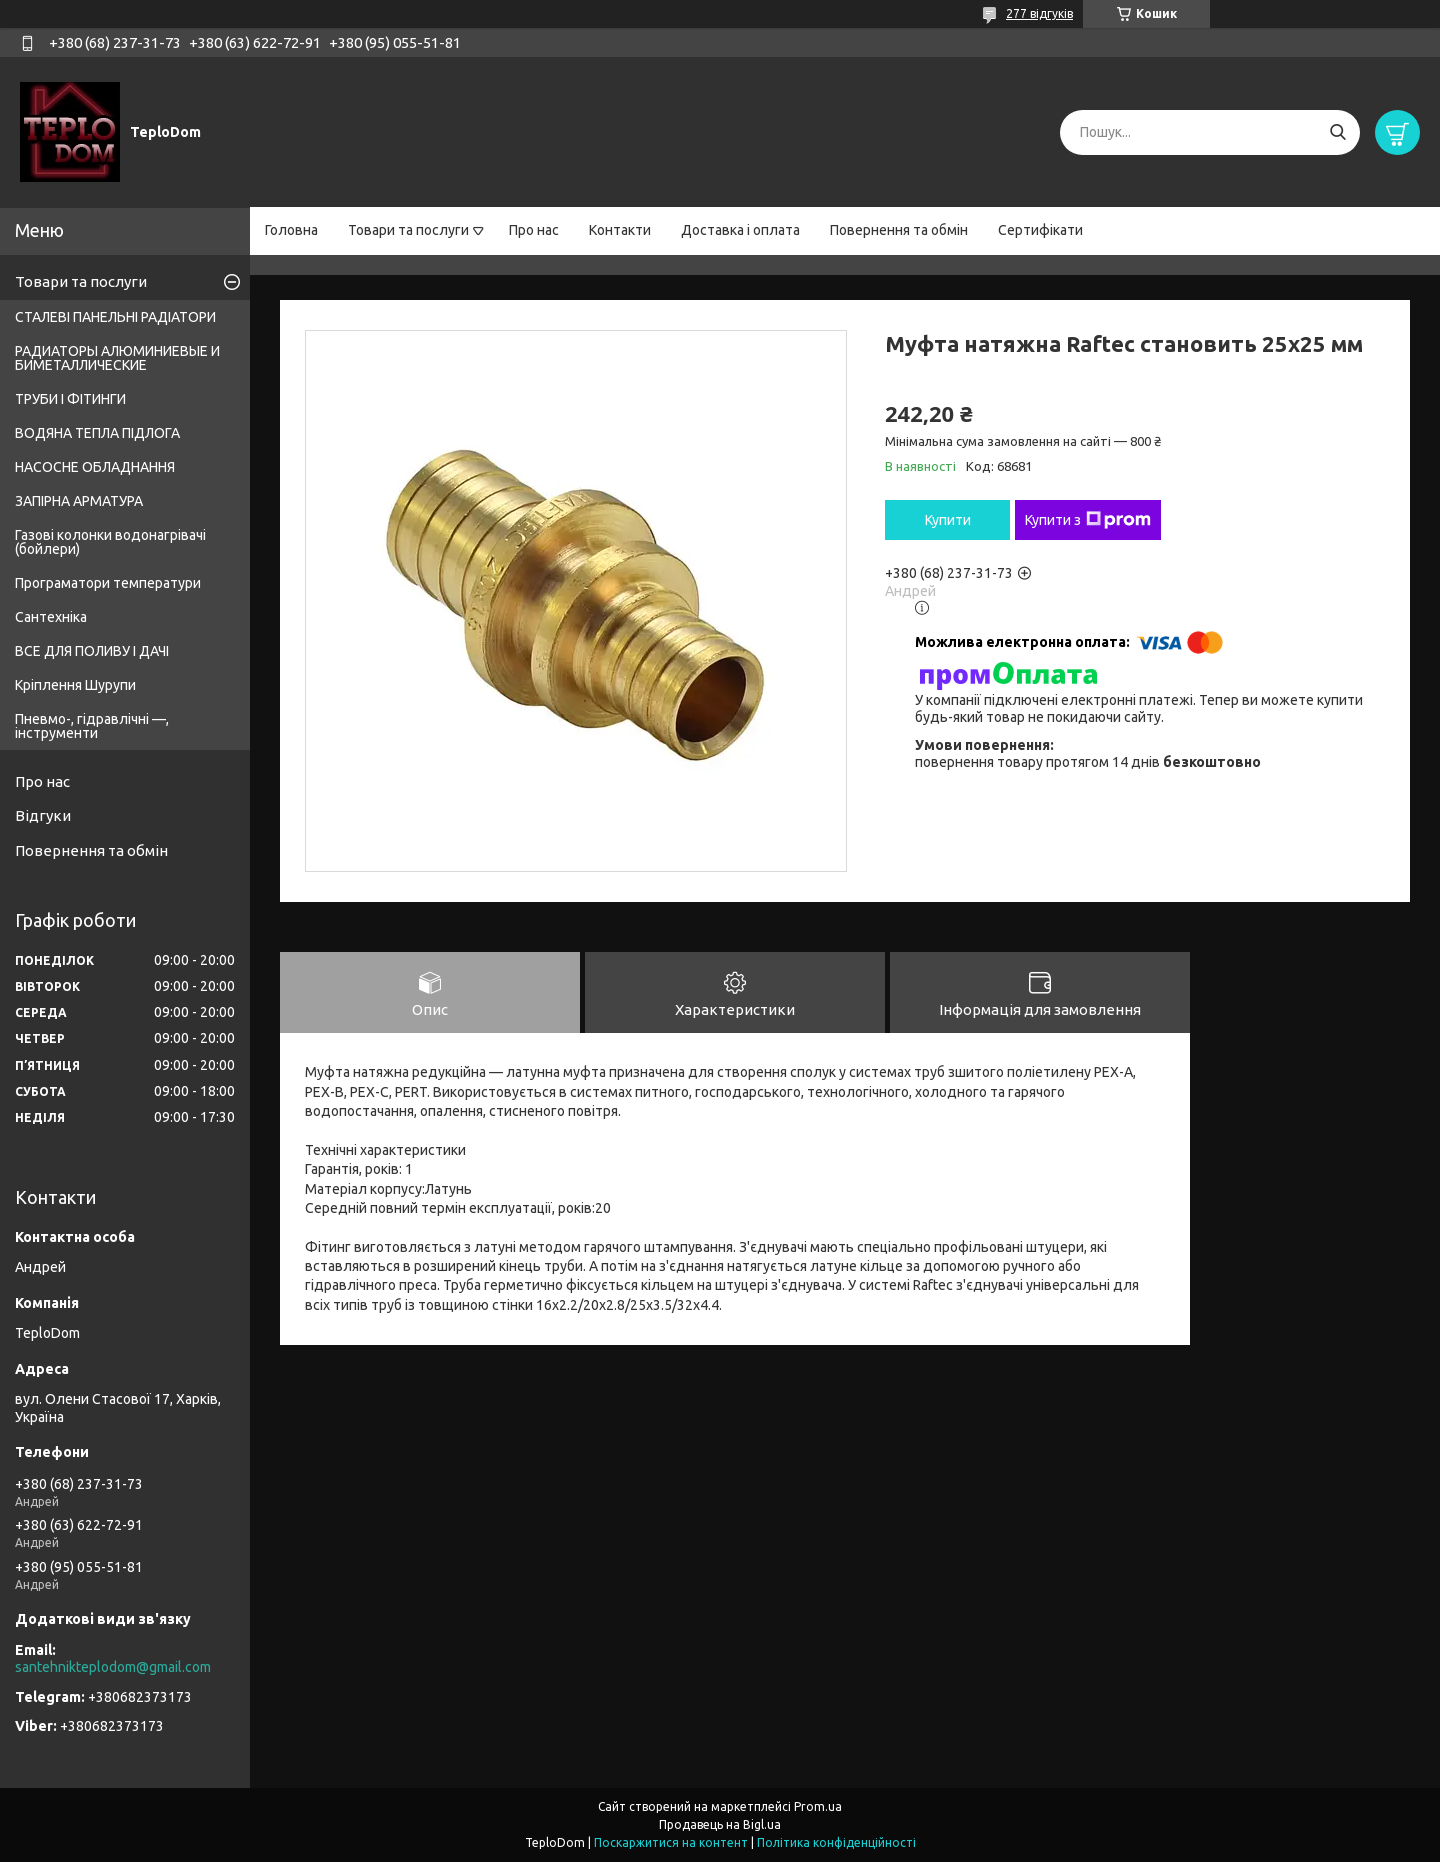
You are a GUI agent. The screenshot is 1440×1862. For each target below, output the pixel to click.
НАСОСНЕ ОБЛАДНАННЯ (95, 467)
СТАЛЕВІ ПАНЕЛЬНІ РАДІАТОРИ (115, 317)
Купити (948, 520)
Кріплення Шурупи (75, 685)
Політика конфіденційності (836, 1842)
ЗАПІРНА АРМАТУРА (79, 501)
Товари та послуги (408, 230)
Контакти (620, 230)
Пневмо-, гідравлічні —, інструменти (92, 726)
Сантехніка (51, 617)
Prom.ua (818, 1806)
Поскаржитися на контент (671, 1842)
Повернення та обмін (899, 230)
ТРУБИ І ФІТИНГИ (70, 399)
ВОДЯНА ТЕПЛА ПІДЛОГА (97, 433)
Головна (291, 230)
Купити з (1088, 520)
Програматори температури (108, 583)
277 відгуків (1039, 13)
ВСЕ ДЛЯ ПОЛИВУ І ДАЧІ (92, 651)
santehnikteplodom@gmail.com (113, 1667)
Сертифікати (1040, 230)
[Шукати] (1337, 132)
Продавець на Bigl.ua (720, 1824)
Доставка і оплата (740, 230)
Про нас (534, 230)
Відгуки (43, 815)
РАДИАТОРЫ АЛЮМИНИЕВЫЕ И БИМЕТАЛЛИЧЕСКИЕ (117, 358)
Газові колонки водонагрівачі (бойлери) (110, 542)
